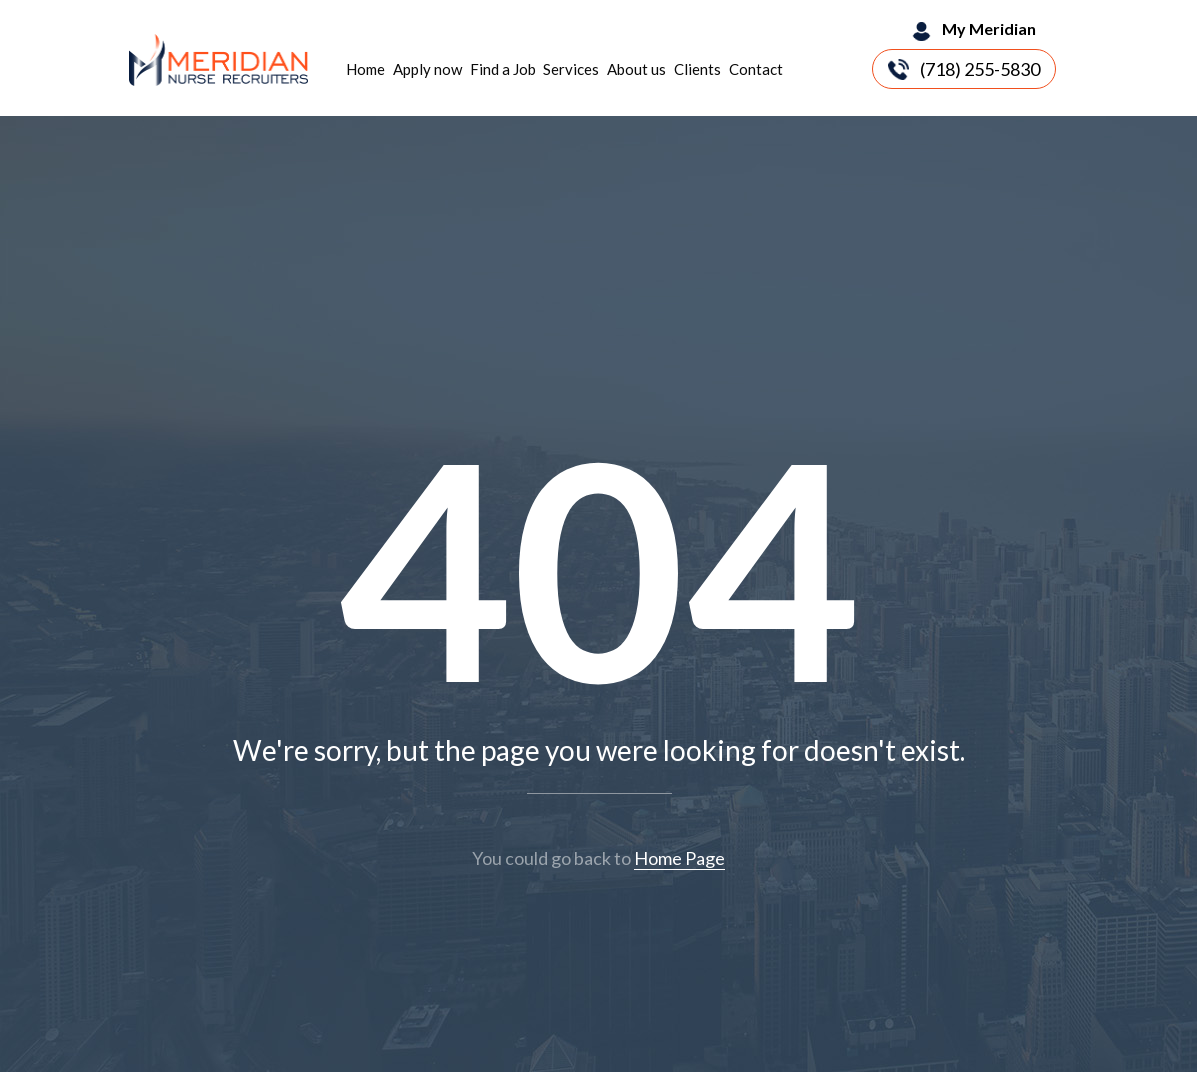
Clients (697, 69)
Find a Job (503, 69)
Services (571, 69)
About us (636, 69)
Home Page (679, 858)
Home (365, 69)
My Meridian (989, 28)
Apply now (427, 69)
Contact (756, 69)
